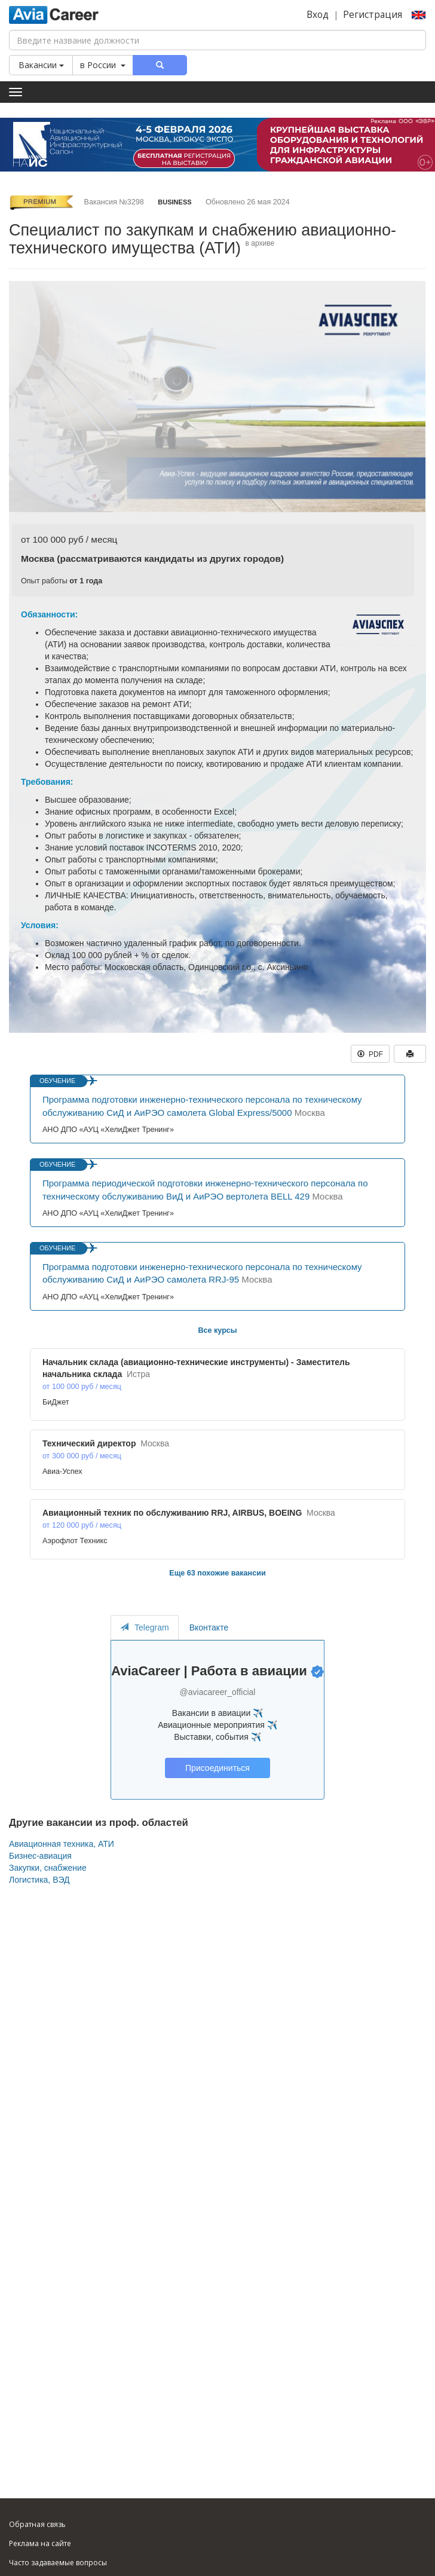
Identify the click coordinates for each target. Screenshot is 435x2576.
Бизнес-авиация (40, 1856)
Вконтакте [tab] (209, 1627)
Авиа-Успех (62, 1471)
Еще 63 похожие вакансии (217, 1573)
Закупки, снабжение (48, 1868)
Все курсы (217, 1330)
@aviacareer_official (218, 1692)
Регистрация (372, 14)
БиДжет (55, 1402)
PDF (370, 1054)
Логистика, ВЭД (39, 1879)
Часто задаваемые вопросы (58, 2562)
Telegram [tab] (144, 1627)
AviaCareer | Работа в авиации (209, 1670)
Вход (318, 14)
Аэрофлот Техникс (75, 1541)
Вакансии (41, 65)
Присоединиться (217, 1768)
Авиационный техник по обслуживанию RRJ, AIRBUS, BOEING (172, 1513)
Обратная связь (37, 2524)
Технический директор (89, 1443)
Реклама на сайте (40, 2543)
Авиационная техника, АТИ (61, 1844)
